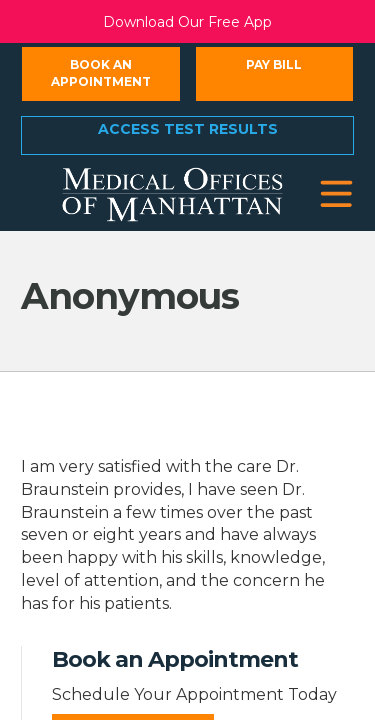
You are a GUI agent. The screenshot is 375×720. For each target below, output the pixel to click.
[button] (336, 194)
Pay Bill (274, 64)
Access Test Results (188, 129)
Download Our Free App (187, 22)
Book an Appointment (101, 73)
